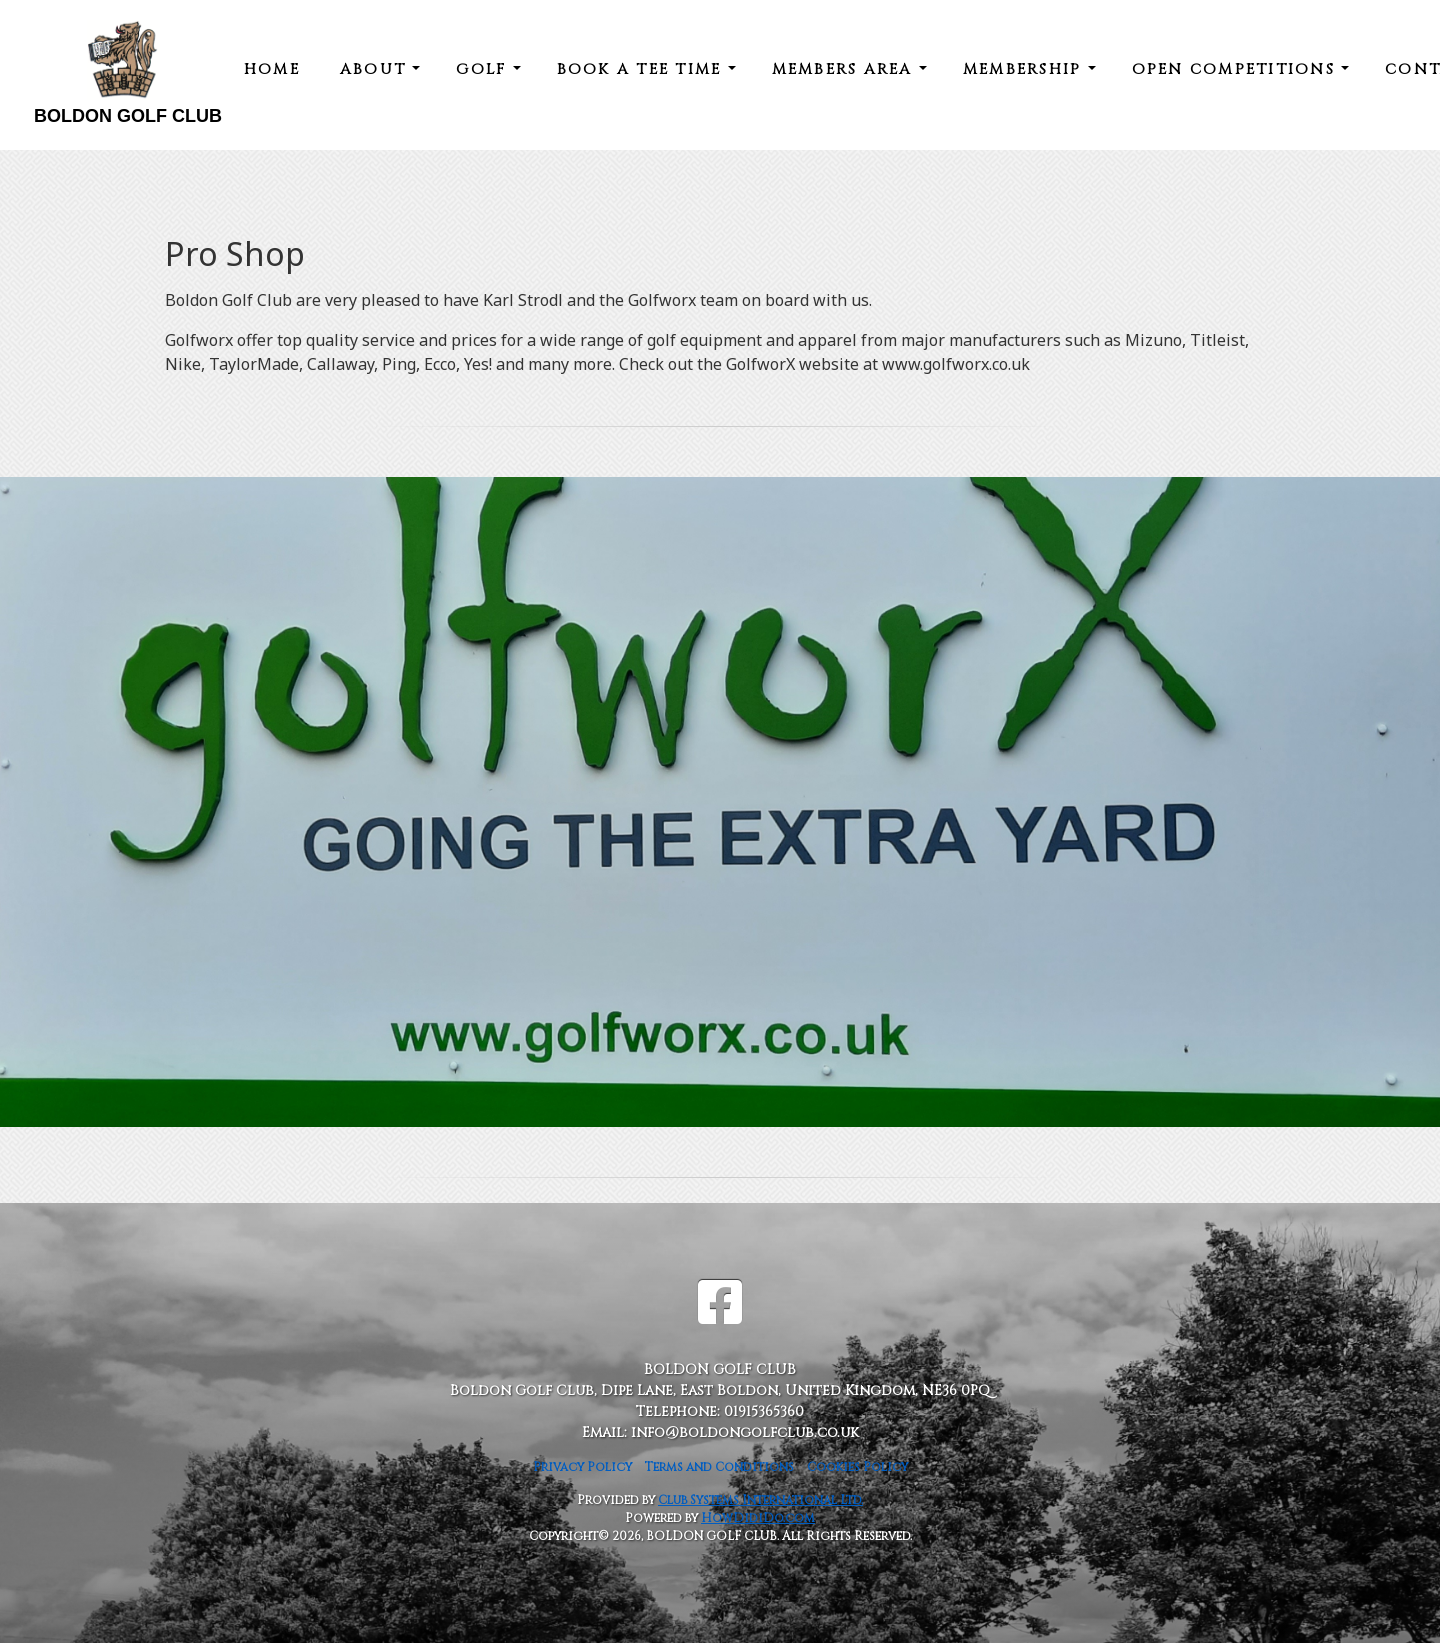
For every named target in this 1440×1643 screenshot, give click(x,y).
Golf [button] (484, 69)
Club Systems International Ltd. (760, 1500)
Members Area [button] (845, 69)
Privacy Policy (582, 1467)
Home (272, 69)
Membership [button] (1025, 69)
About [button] (376, 69)
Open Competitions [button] (1237, 69)
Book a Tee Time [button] (642, 69)
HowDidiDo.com (758, 1518)
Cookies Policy (857, 1467)
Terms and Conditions (719, 1467)
